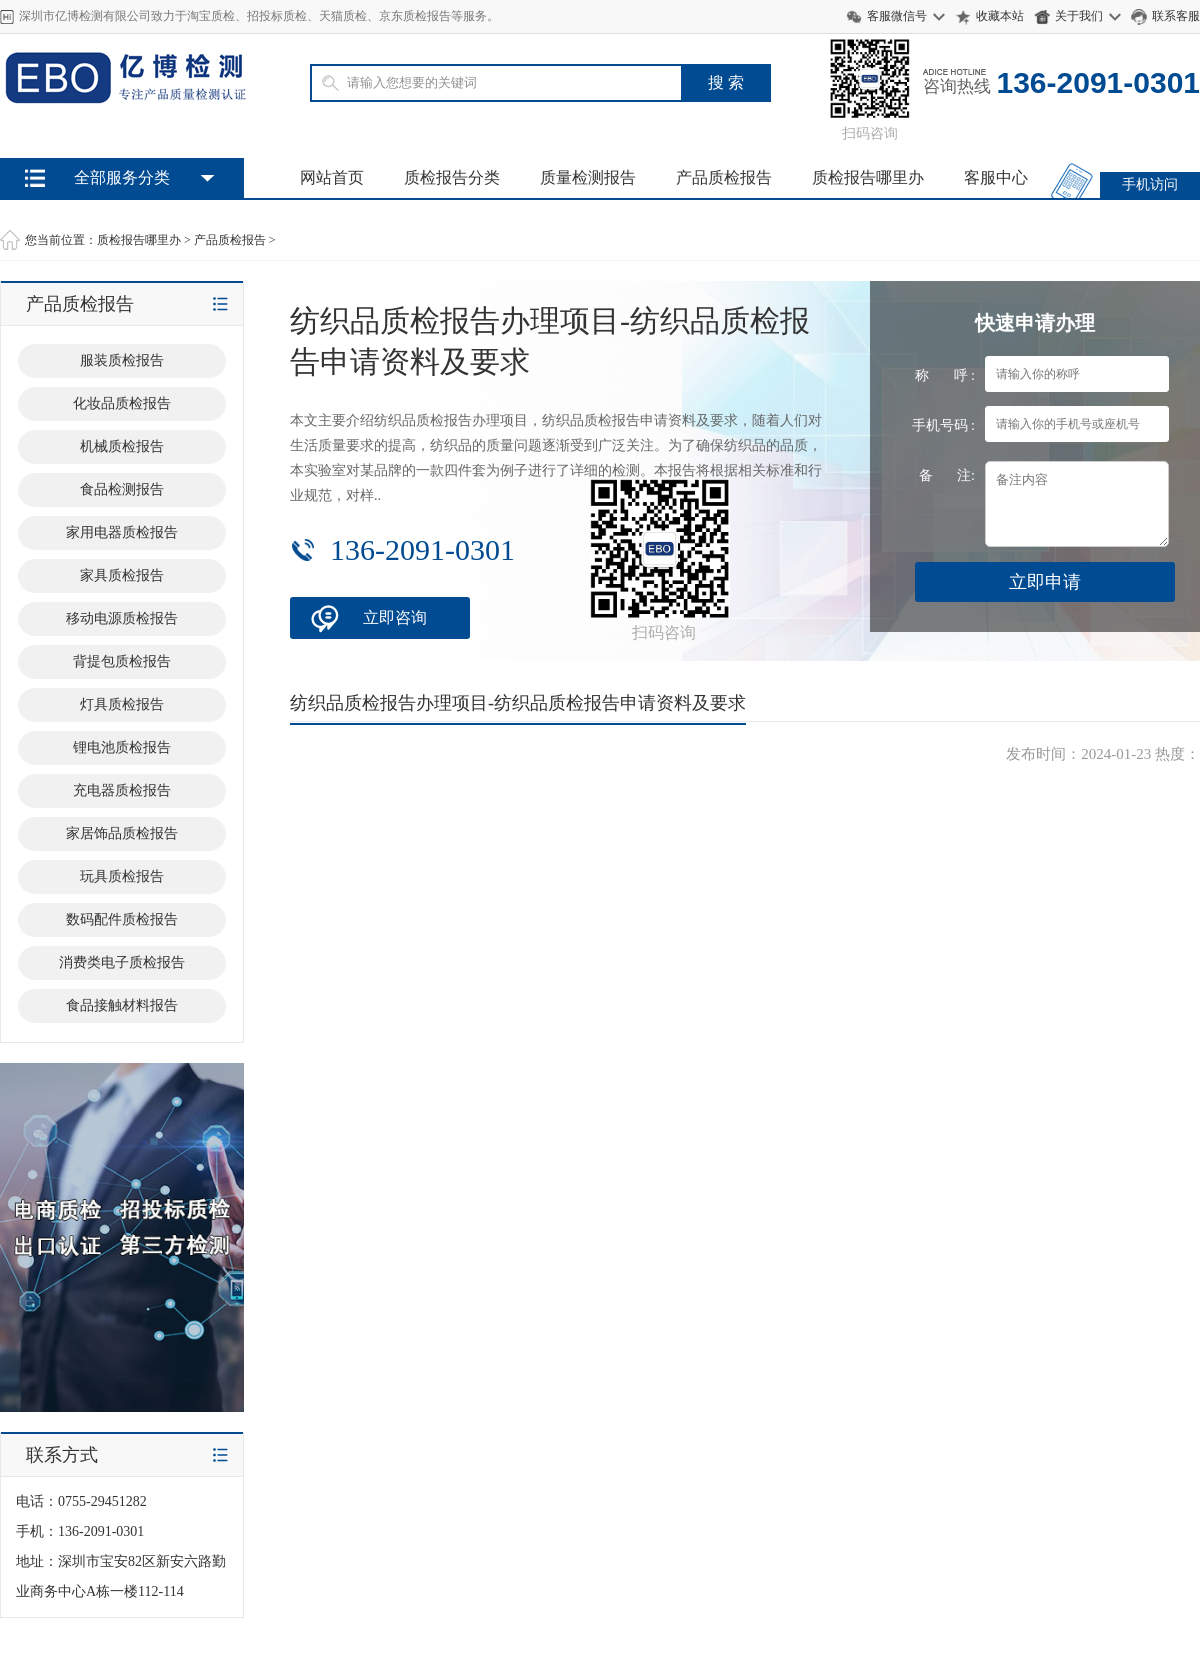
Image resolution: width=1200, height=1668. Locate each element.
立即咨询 (395, 617)
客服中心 (996, 177)
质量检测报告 (588, 177)
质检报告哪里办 (868, 177)
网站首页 (332, 177)
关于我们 (1079, 16)
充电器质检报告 (122, 790)
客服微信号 (897, 16)
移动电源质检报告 (122, 618)
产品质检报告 (724, 177)
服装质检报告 (122, 360)
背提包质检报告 (122, 661)
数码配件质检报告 (122, 919)
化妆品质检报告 (122, 403)
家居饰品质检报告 (122, 833)
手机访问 (1150, 184)
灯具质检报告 (122, 704)
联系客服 (1176, 16)
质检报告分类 (452, 177)
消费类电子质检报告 (122, 962)
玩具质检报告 (122, 876)
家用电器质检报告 (122, 532)
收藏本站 (1000, 16)
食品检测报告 (122, 489)
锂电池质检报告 (122, 747)
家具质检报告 (122, 575)
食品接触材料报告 (122, 1005)
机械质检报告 (122, 446)
